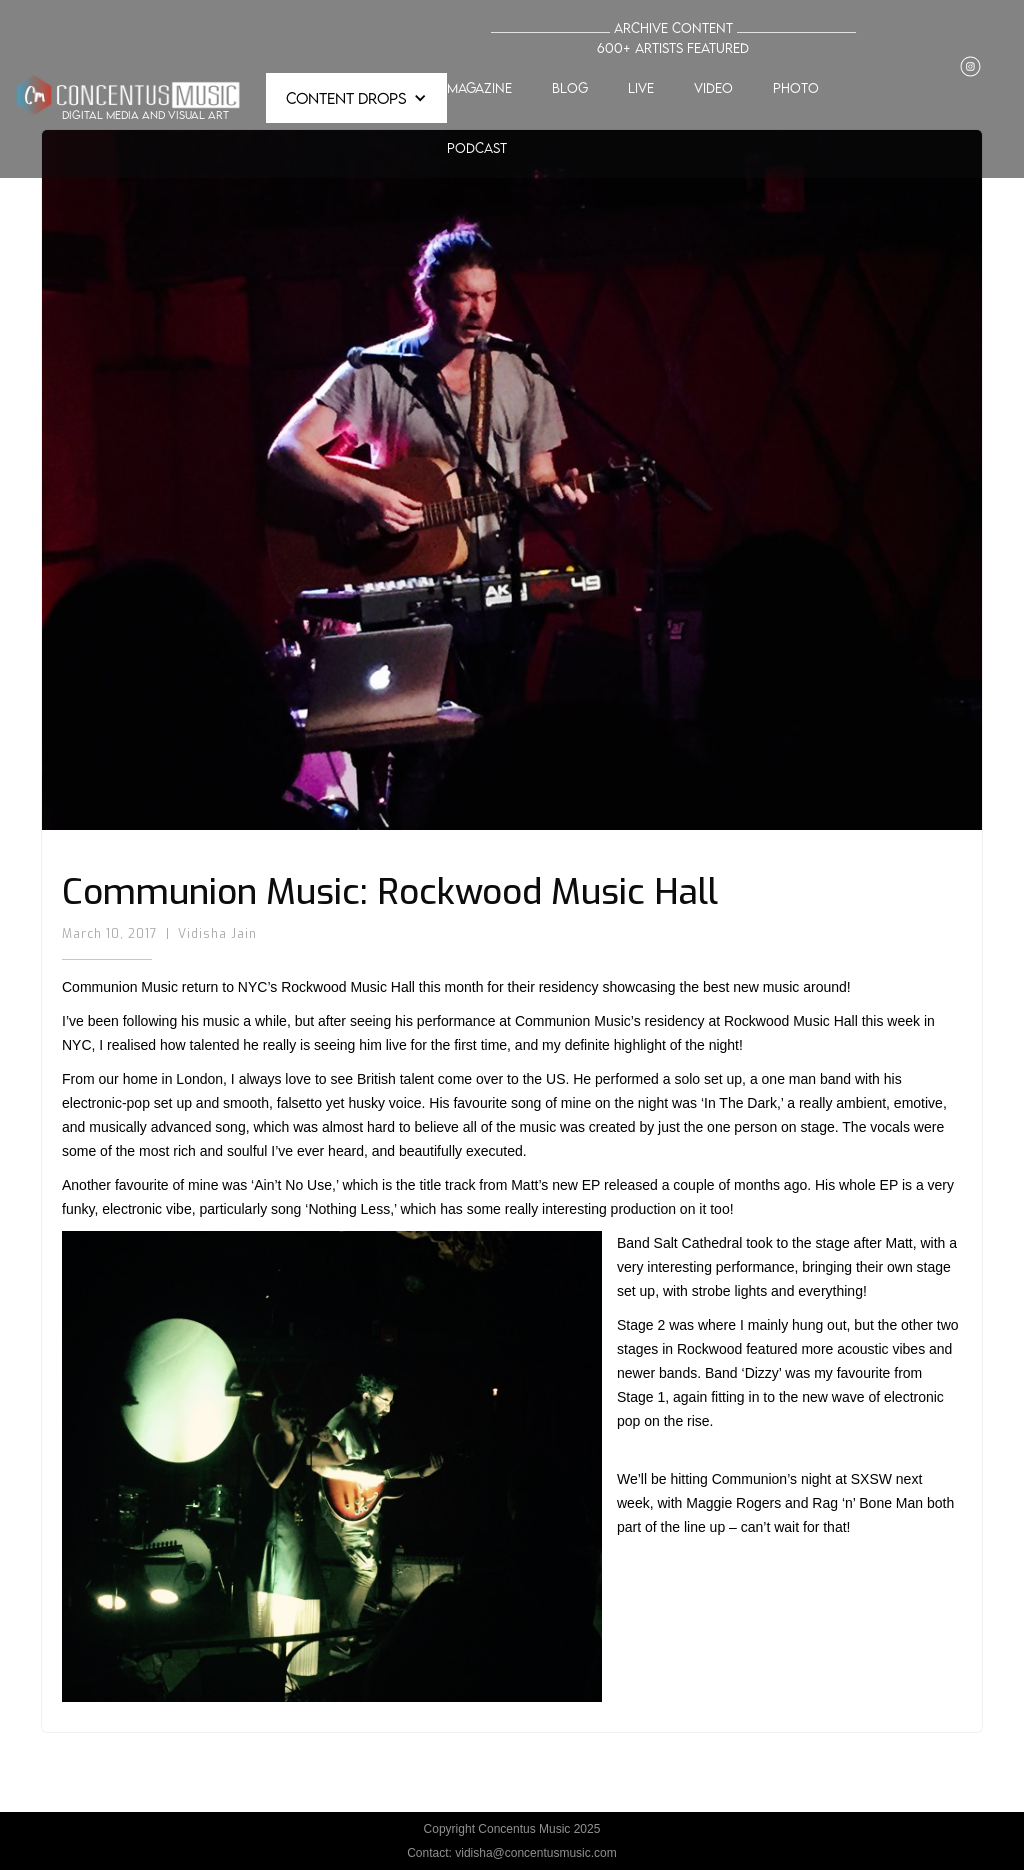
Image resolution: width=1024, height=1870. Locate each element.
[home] (128, 98)
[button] (356, 98)
